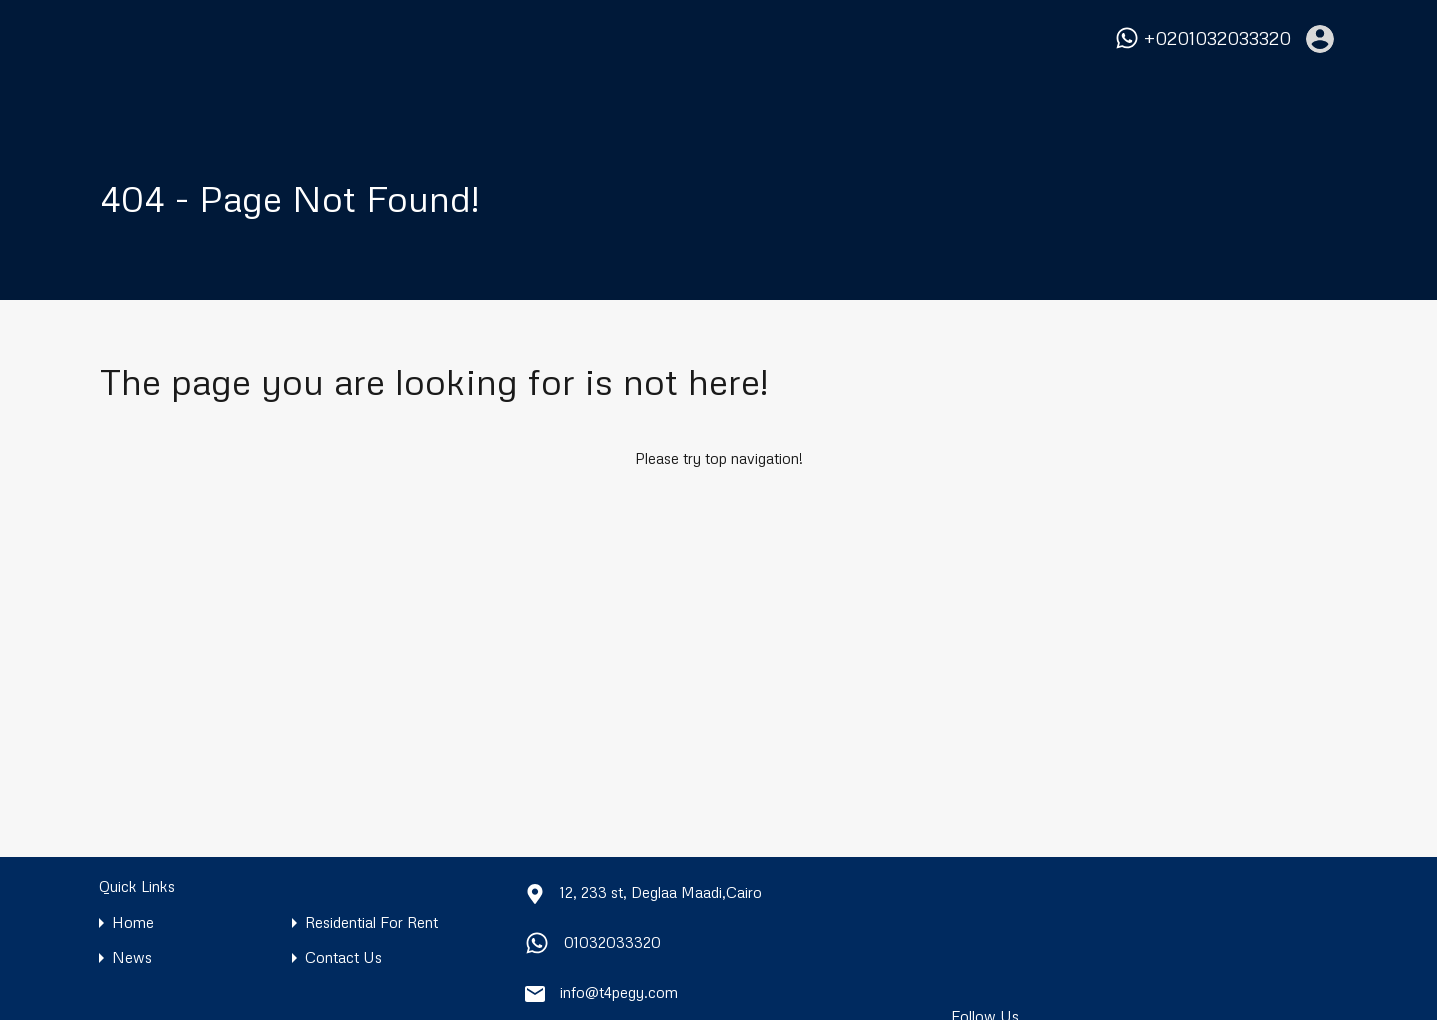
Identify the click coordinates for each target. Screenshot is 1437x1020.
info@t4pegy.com (619, 992)
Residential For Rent (371, 922)
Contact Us (343, 957)
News (132, 957)
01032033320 (612, 942)
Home (133, 922)
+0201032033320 (1217, 38)
